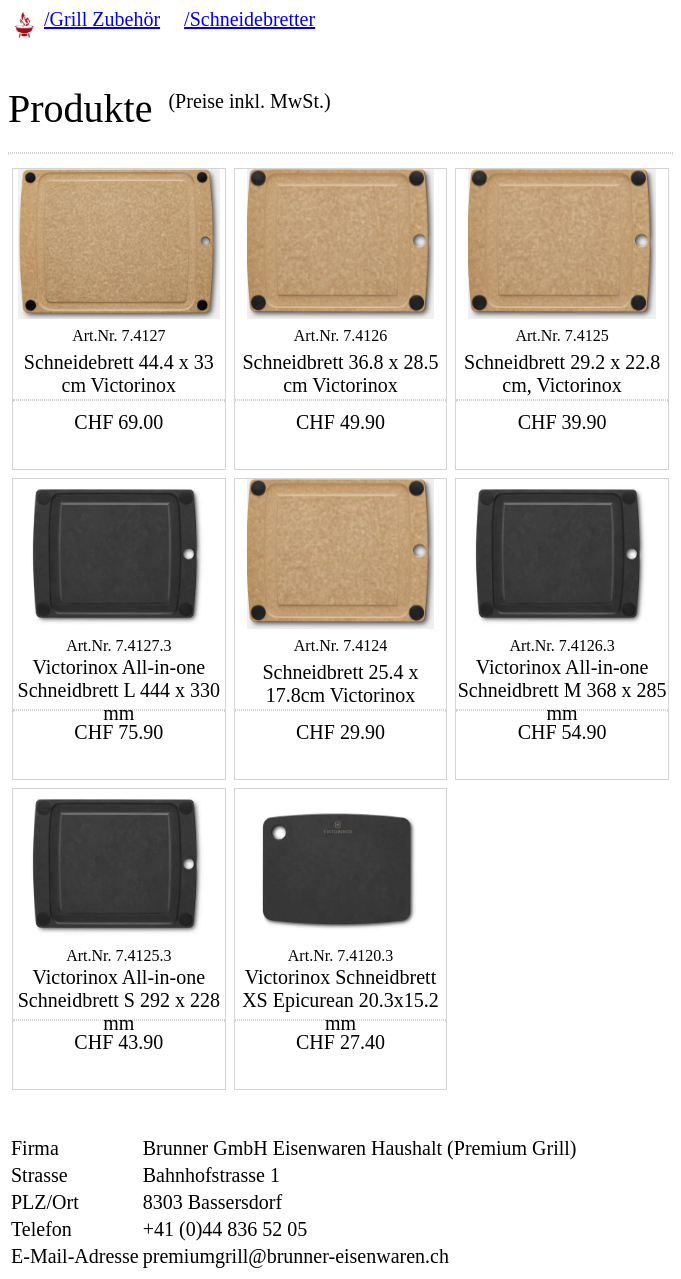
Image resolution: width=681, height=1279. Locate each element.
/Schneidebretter (249, 19)
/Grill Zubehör (102, 19)
